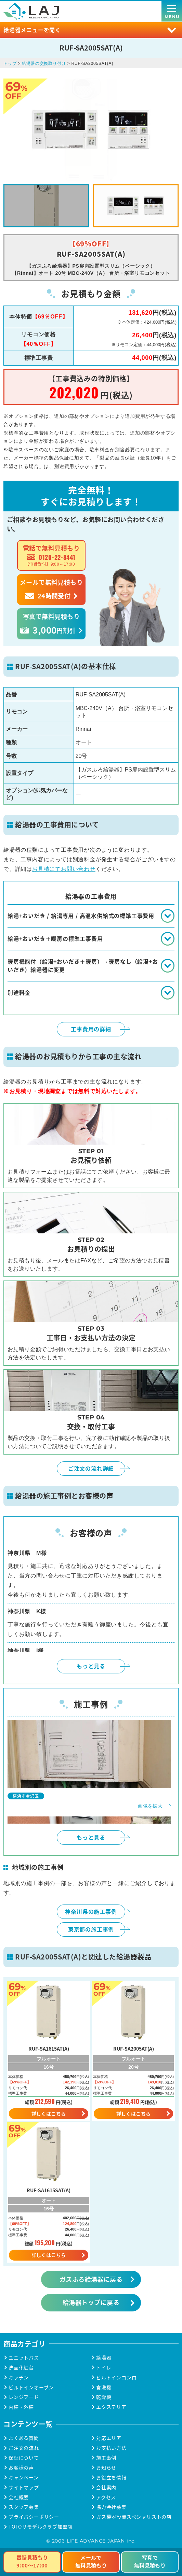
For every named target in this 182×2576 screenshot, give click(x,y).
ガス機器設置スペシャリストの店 (134, 2517)
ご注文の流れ (24, 2448)
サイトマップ (24, 2487)
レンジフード (24, 2397)
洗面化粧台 (21, 2367)
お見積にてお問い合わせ (63, 869)
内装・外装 (21, 2407)
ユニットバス (24, 2357)
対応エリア (108, 2438)
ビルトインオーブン (31, 2387)
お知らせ (106, 2467)
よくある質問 (24, 2438)
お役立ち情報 (111, 2477)
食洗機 (103, 2387)
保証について (24, 2457)
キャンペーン (24, 2477)
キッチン (19, 2377)
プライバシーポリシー (34, 2517)
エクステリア (111, 2407)
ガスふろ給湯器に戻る (91, 2279)
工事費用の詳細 (91, 1029)
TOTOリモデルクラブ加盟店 (41, 2526)
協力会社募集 (111, 2507)
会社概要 (19, 2497)
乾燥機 (103, 2397)
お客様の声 (21, 2467)
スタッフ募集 (24, 2507)
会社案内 (106, 2487)
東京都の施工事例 (91, 1929)
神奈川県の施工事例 (91, 1911)
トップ (9, 63)
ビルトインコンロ (116, 2377)
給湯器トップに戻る (91, 2302)
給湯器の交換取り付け (44, 63)
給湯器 (103, 2357)
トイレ (103, 2367)
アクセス (106, 2497)
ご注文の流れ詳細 (91, 1468)
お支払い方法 (111, 2448)
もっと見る (91, 1666)
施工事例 (106, 2457)
